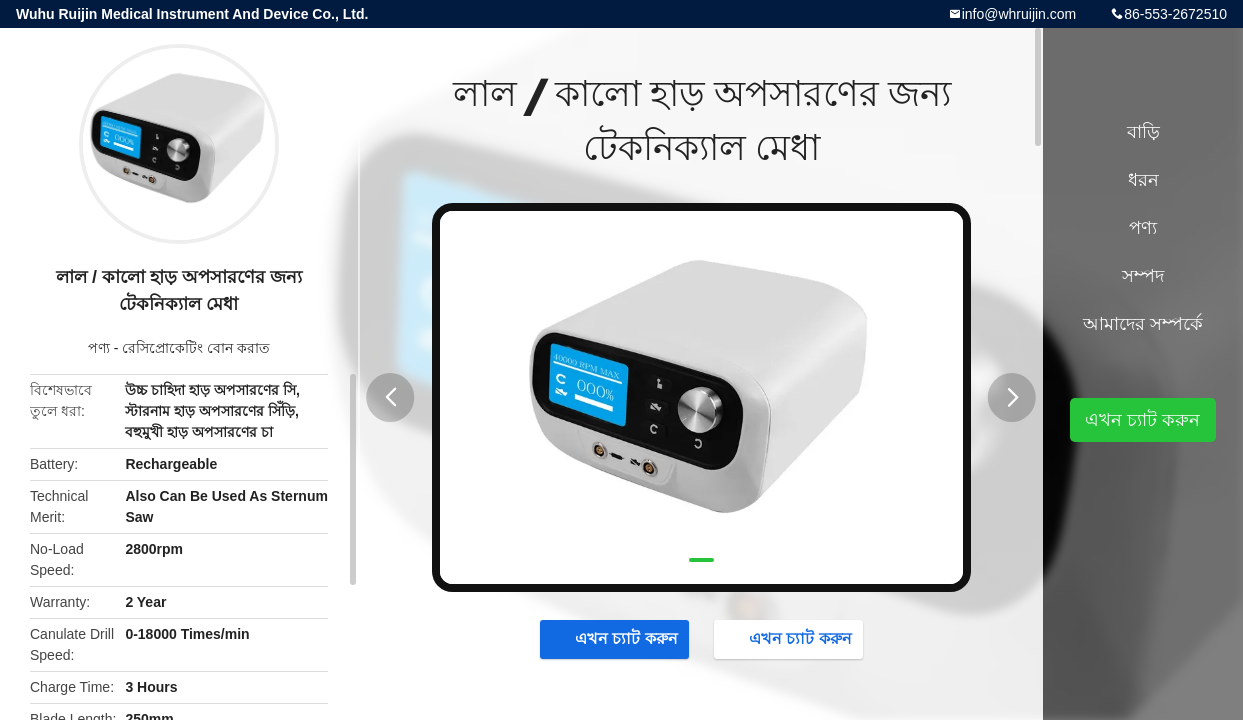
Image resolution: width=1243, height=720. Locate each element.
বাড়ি (1143, 132)
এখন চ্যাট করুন (616, 638)
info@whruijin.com (1019, 14)
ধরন (1143, 180)
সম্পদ (1143, 276)
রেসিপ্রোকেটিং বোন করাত (196, 348)
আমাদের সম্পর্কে (1143, 324)
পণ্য (99, 348)
